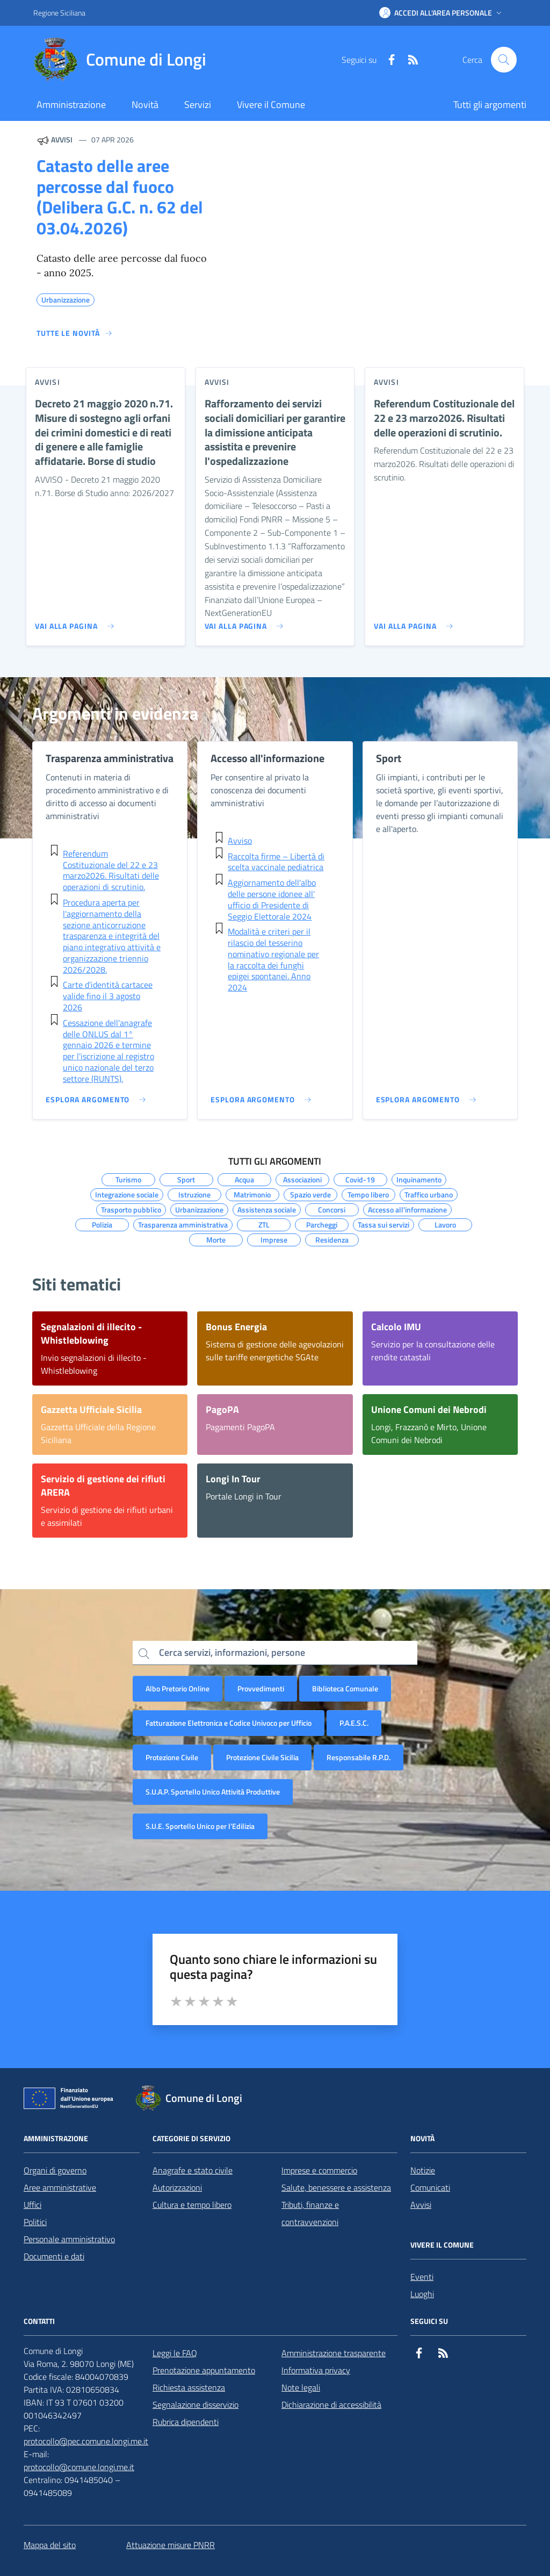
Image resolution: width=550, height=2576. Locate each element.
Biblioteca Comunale (345, 1688)
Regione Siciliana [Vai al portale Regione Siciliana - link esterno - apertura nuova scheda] (59, 12)
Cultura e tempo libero (192, 2204)
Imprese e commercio (319, 2170)
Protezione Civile (172, 1757)
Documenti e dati (54, 2256)
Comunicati (430, 2187)
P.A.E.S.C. (353, 1722)
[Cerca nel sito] (504, 60)
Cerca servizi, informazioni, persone (232, 1652)
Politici (35, 2221)
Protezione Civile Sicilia (262, 1757)
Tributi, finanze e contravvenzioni (310, 2213)
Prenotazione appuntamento (204, 2370)
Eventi (421, 2276)
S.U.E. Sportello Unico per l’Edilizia (200, 1826)
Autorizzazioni (177, 2187)
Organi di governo (55, 2170)
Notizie (422, 2170)
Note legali (300, 2387)
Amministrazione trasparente (333, 2353)
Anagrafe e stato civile (193, 2170)
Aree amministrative (60, 2187)
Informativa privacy (315, 2370)
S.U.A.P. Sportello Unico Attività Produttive (213, 1791)
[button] (441, 13)
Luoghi (422, 2293)
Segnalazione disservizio (195, 2404)
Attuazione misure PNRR (170, 2544)
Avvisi (420, 2204)
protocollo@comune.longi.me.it (79, 2466)
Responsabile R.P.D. (358, 1757)
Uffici (32, 2204)
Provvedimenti (260, 1688)
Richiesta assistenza (189, 2387)
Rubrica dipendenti (186, 2421)
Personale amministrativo (69, 2239)
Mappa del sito (50, 2544)
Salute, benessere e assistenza (336, 2187)
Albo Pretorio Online (177, 1688)
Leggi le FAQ (175, 2353)
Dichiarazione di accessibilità (331, 2404)
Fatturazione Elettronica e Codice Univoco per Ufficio (229, 1722)
